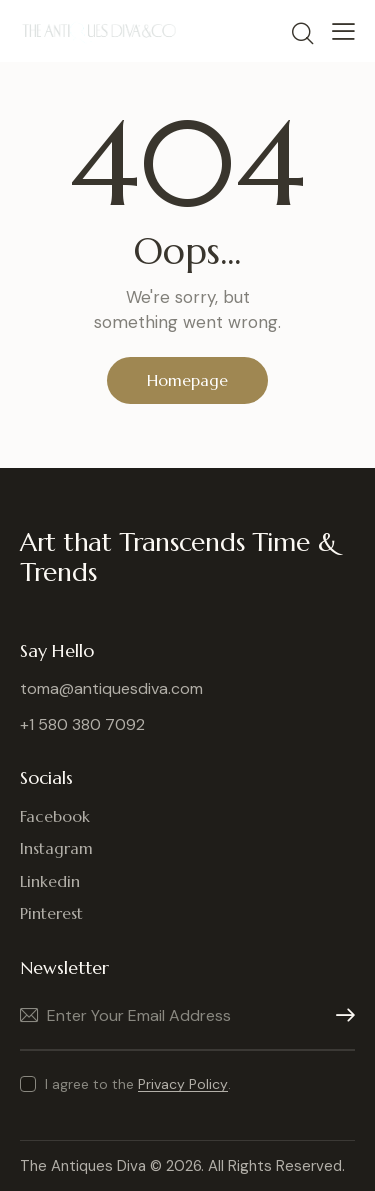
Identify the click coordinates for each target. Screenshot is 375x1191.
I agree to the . (138, 1084)
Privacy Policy (183, 1084)
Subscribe (340, 1015)
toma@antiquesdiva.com (111, 688)
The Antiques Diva (83, 1166)
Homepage (187, 380)
